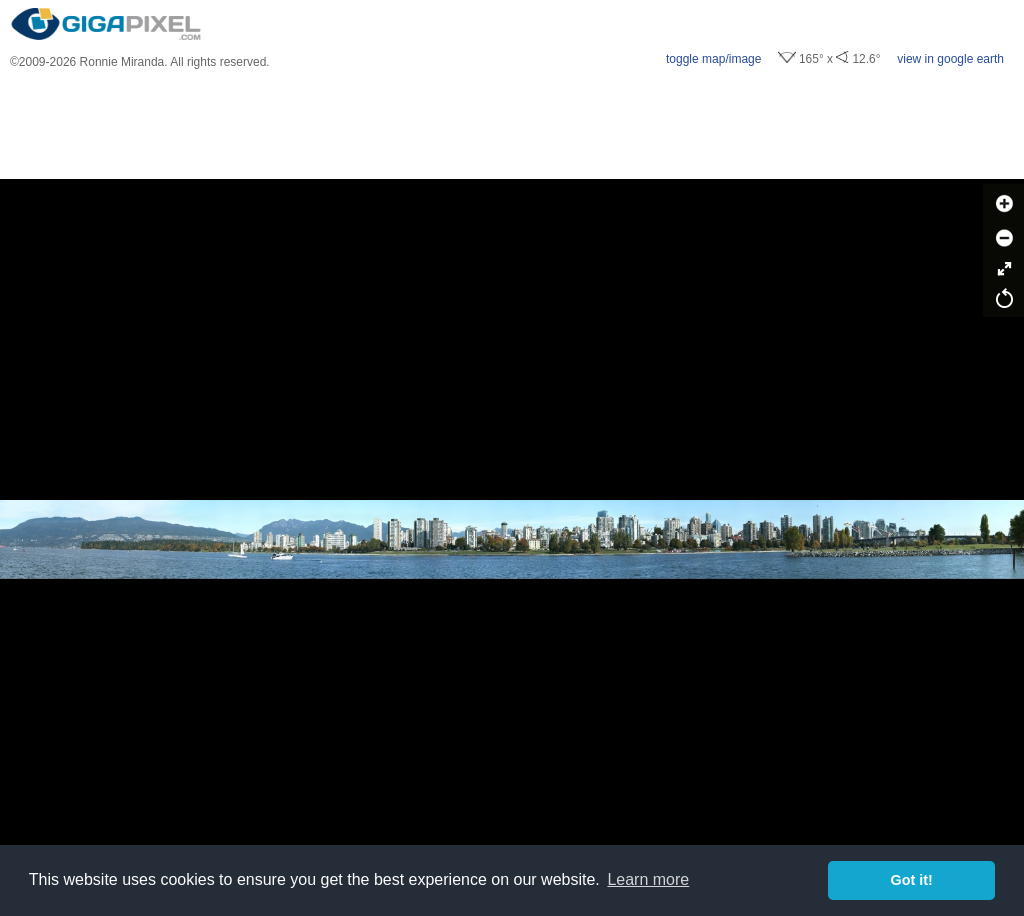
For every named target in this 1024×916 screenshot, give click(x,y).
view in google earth (950, 59)
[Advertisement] (512, 124)
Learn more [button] (648, 879)
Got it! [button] (912, 880)
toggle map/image (713, 59)
